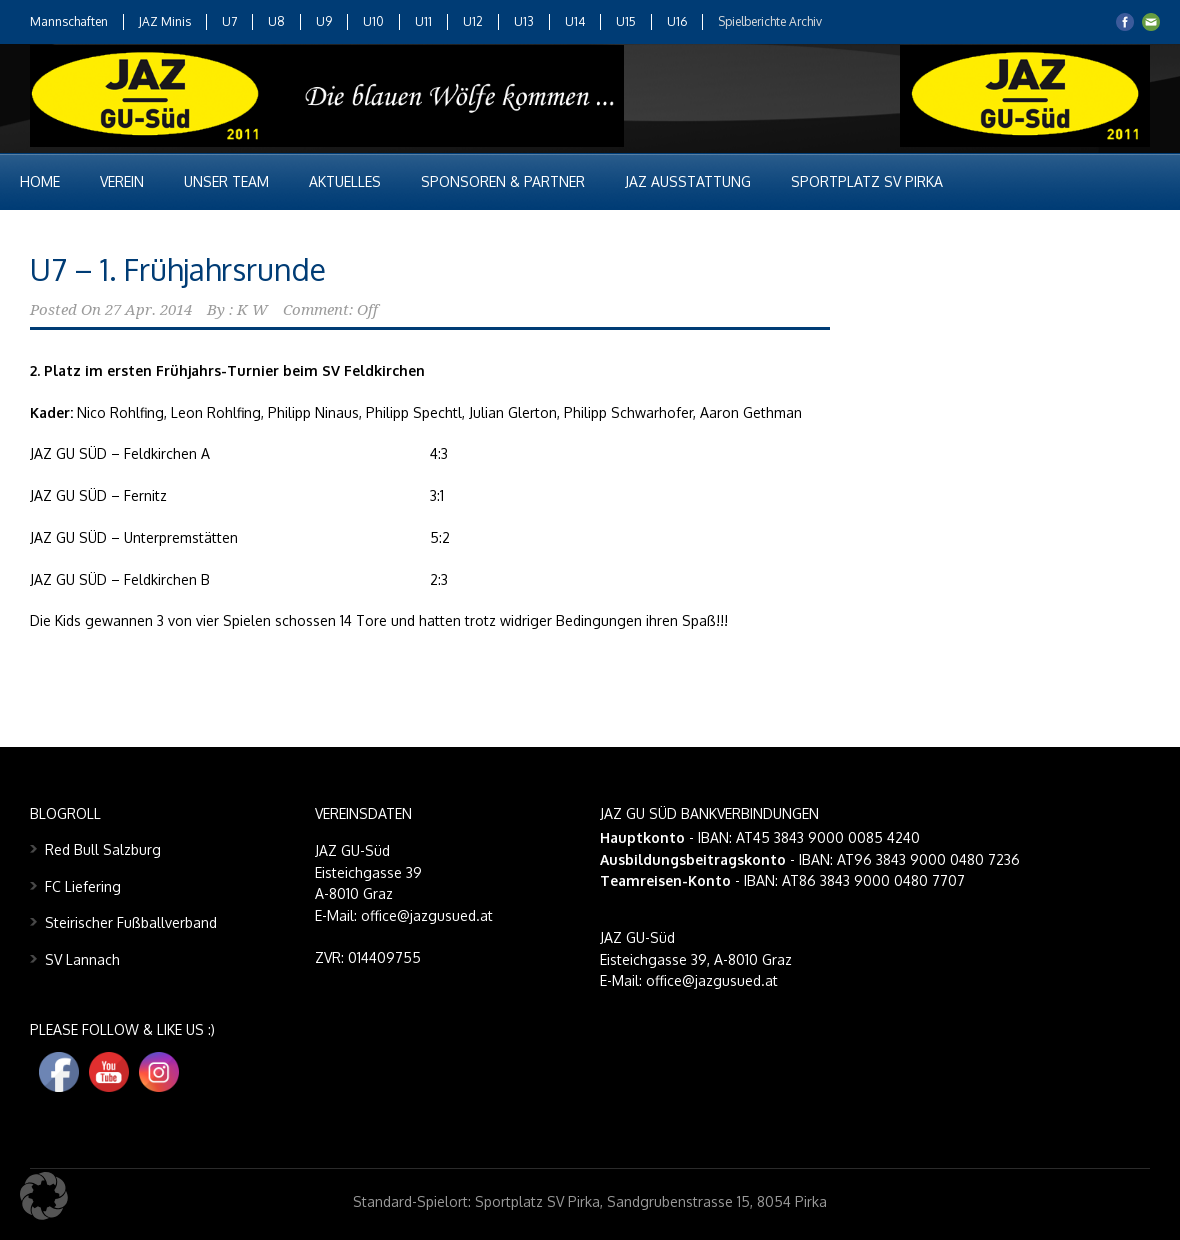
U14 (575, 21)
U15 (626, 21)
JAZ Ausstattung (688, 181)
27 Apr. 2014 (148, 310)
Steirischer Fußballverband (131, 922)
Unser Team (226, 181)
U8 (276, 21)
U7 (229, 21)
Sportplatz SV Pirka (867, 181)
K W (252, 310)
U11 (423, 21)
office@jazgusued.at (712, 980)
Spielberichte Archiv (770, 21)
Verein (122, 181)
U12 (473, 21)
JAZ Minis (165, 21)
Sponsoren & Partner (503, 181)
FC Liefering (83, 886)
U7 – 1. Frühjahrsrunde (178, 269)
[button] (44, 1196)
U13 (524, 21)
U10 (373, 21)
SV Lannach (82, 959)
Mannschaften (69, 21)
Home (40, 181)
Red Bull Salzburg (103, 849)
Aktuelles (345, 181)
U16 (677, 21)
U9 (324, 21)
